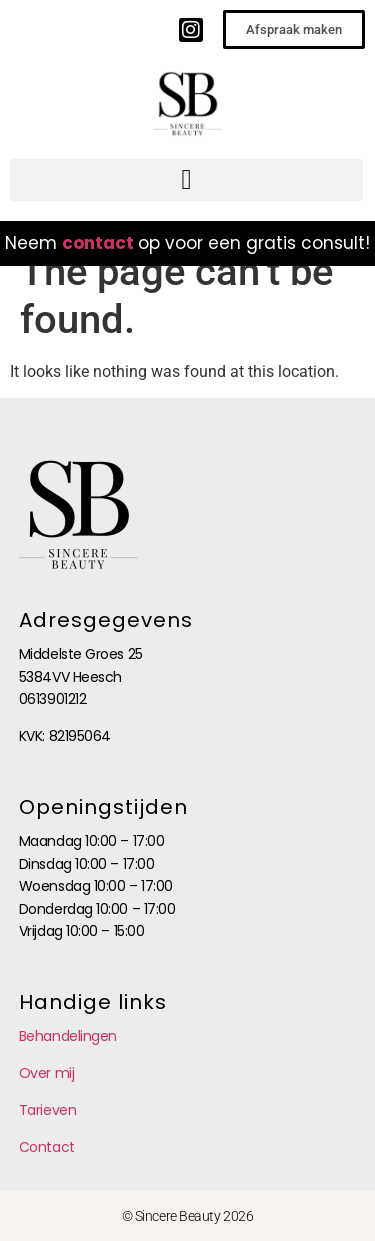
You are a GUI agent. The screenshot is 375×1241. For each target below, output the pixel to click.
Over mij (46, 1073)
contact (98, 243)
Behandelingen (68, 1036)
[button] (186, 180)
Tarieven (47, 1110)
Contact (47, 1147)
